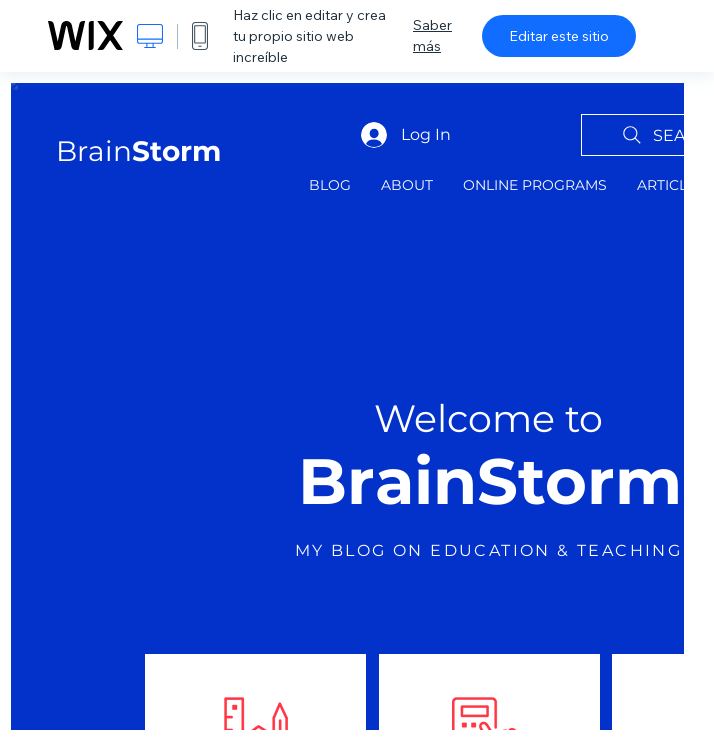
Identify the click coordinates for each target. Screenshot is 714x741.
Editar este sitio (559, 36)
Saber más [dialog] (432, 35)
